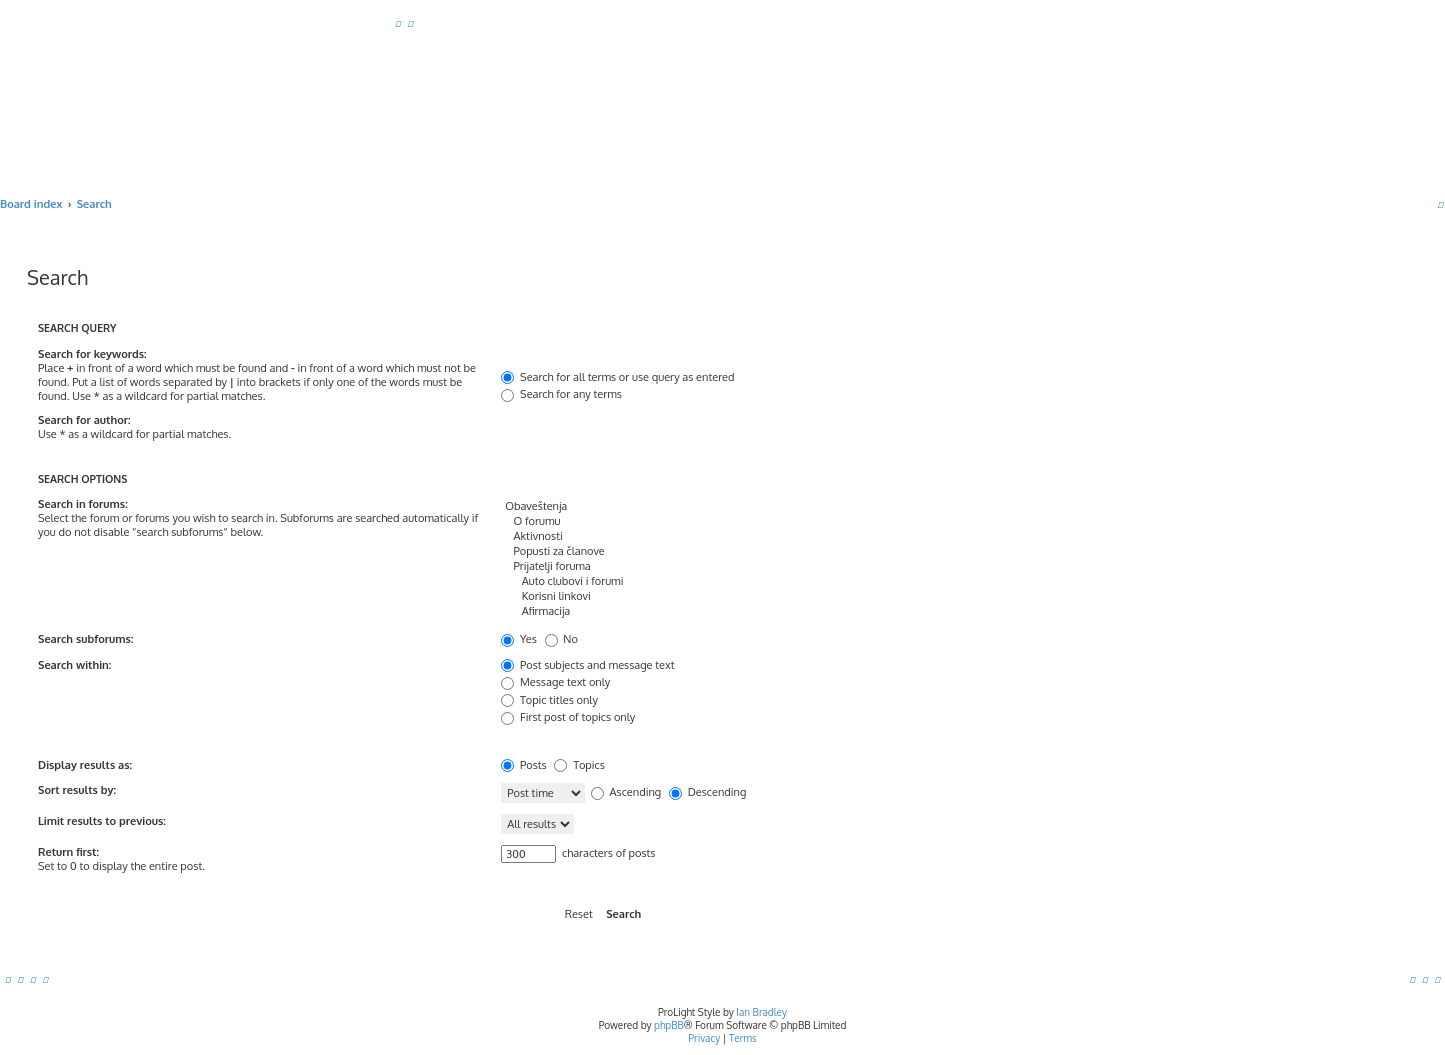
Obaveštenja (834, 506)
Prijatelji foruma (834, 566)
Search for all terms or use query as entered (617, 377)
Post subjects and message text (587, 665)
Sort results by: (77, 790)
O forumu (834, 521)
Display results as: (85, 765)
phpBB (669, 1025)
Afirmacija (834, 611)
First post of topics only (568, 717)
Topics (579, 765)
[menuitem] (398, 23)
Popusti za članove (834, 551)
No (561, 639)
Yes (519, 639)
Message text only (555, 682)
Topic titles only (549, 700)
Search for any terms (561, 394)
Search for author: (84, 420)
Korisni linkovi (834, 596)
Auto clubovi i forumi (834, 581)
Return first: (68, 852)
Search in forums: (83, 504)
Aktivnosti (834, 536)
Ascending (626, 792)
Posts (523, 765)
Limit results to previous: (102, 821)
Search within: (74, 665)
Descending (707, 792)
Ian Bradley (761, 1012)
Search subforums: (85, 639)
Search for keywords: (92, 354)
